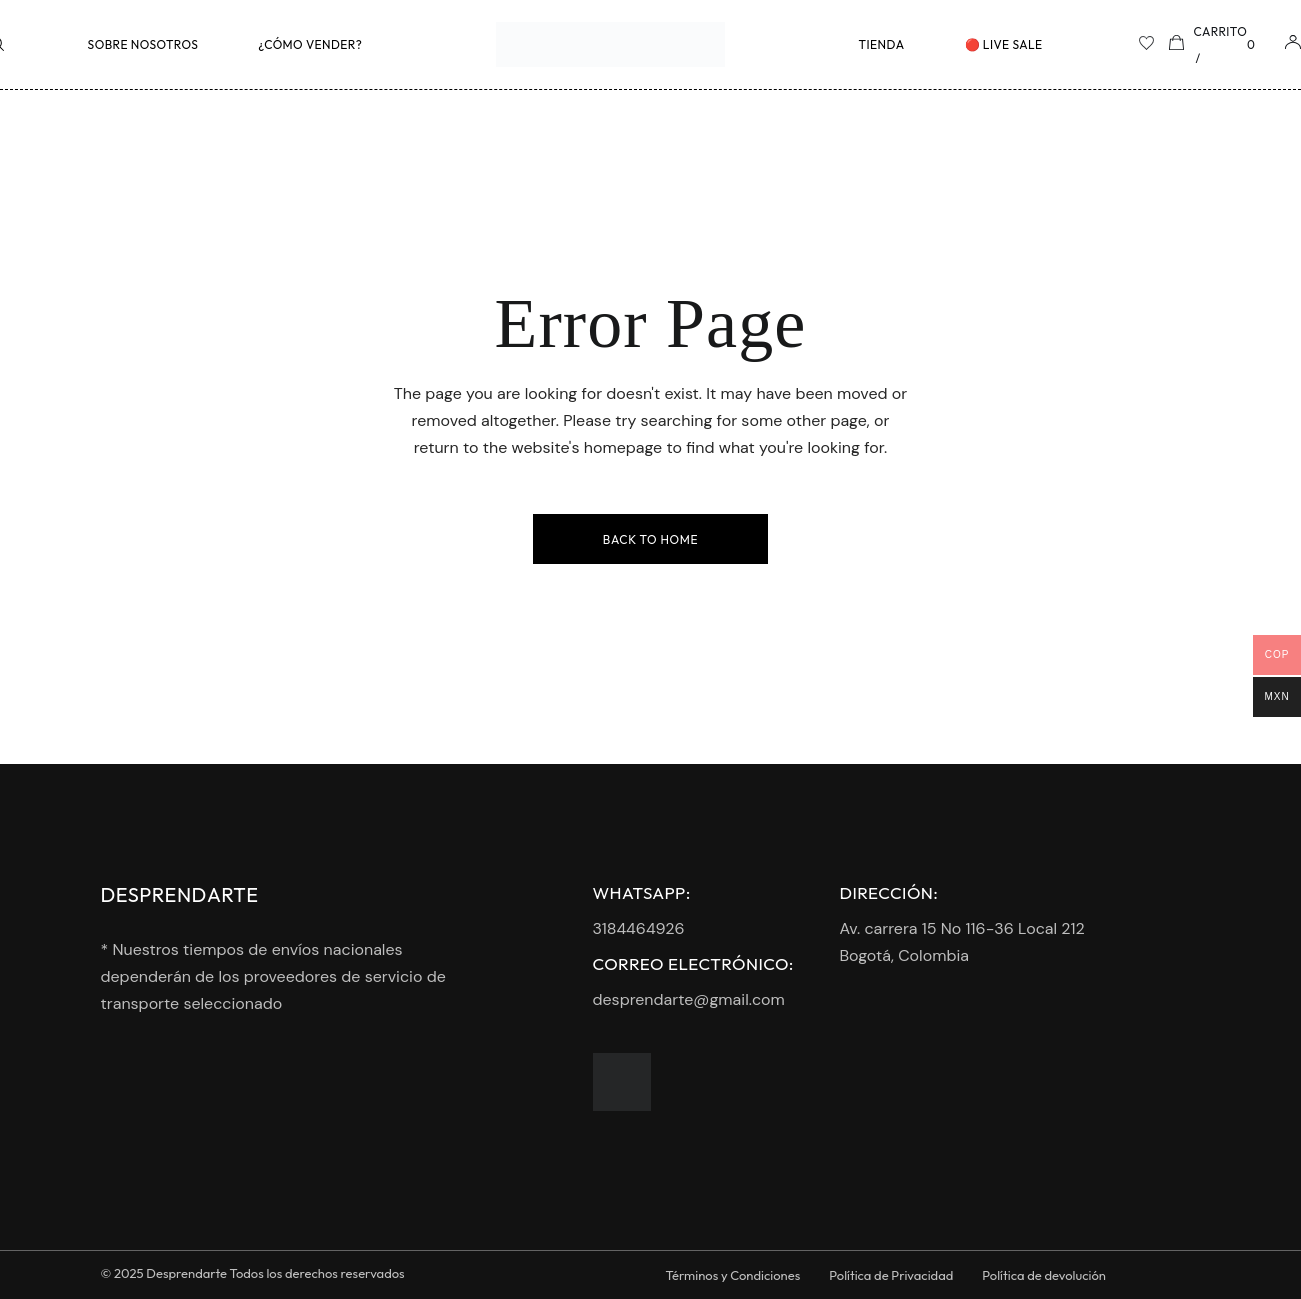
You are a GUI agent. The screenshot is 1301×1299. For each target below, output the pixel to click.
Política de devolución (1044, 1275)
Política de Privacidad (891, 1275)
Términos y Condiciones (733, 1275)
